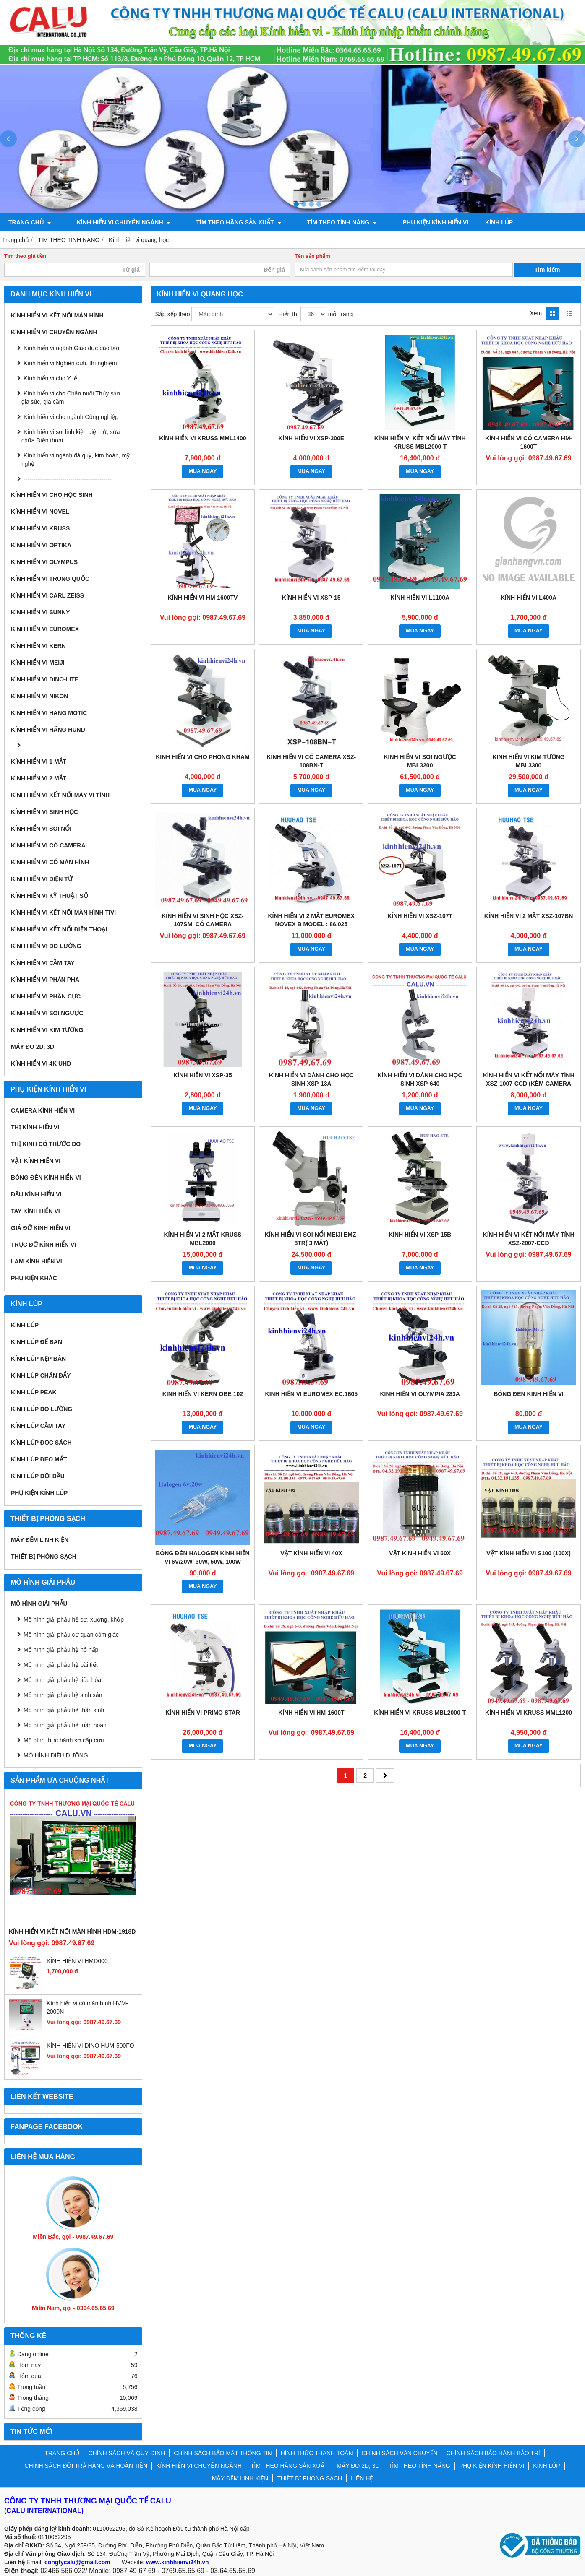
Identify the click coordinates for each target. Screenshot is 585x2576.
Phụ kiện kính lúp (39, 1492)
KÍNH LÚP (464, 222)
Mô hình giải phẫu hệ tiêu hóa (62, 1680)
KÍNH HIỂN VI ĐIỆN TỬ (42, 879)
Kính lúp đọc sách (41, 1442)
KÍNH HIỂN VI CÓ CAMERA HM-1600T (528, 442)
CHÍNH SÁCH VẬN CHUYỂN (400, 2453)
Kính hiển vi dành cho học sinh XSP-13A (311, 1079)
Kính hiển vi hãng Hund (48, 729)
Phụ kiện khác (34, 1278)
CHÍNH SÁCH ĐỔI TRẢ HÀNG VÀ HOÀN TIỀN (85, 2465)
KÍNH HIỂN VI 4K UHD (41, 1063)
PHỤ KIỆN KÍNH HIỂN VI (400, 222)
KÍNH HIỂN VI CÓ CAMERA (48, 845)
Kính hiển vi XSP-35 (202, 1075)
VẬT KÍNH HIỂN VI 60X (420, 1553)
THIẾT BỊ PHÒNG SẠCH (43, 1556)
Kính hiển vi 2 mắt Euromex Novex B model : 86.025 (311, 920)
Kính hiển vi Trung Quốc (50, 578)
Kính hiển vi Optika (41, 545)
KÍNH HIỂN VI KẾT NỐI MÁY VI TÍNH (60, 795)
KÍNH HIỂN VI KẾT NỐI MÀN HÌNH (57, 315)
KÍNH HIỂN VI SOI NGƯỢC (47, 1013)
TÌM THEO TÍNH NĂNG (315, 222)
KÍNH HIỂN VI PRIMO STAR (202, 1712)
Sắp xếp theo (172, 314)
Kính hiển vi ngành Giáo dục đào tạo (71, 348)
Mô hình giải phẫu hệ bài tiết (61, 1664)
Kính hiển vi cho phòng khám (202, 757)
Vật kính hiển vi (35, 1160)
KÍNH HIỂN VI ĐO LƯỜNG (46, 946)
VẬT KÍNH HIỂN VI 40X (311, 1553)
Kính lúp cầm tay (38, 1425)
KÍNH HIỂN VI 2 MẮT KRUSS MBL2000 (202, 1238)
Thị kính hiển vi (35, 1127)
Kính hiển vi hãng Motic (49, 713)
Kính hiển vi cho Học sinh (52, 494)
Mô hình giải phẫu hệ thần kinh (64, 1710)
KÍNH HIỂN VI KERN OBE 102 (202, 1394)
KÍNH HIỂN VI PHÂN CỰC (46, 996)
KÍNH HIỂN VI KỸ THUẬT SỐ (49, 895)
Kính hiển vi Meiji (38, 662)
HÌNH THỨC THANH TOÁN (317, 2453)
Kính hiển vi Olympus (44, 562)
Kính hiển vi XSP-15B (420, 1234)
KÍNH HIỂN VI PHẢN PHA (45, 979)
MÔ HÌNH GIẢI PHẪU (39, 1603)
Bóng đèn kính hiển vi (46, 1177)
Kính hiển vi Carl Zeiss (47, 595)
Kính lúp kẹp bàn (38, 1358)
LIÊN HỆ (362, 2478)
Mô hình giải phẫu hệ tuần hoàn (65, 1725)
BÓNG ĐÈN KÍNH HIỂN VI (529, 1394)
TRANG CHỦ (29, 222)
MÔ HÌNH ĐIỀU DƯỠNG (56, 1755)
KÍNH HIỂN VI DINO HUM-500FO (90, 2045)
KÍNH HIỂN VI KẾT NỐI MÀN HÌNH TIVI (63, 912)
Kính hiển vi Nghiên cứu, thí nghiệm (70, 363)
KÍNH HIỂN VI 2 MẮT (38, 778)
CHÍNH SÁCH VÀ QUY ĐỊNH (126, 2453)
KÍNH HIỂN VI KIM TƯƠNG (47, 1030)
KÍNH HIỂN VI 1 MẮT (38, 761)
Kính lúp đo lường (41, 1409)
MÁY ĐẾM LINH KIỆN (39, 1539)
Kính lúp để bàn (36, 1342)
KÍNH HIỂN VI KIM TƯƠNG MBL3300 (528, 761)
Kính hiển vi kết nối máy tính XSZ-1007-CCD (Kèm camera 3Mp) (529, 1083)
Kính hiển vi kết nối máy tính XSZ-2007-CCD (529, 1238)
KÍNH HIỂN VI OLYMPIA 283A (420, 1394)
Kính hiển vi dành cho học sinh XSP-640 (420, 1079)
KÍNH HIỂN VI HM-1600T (311, 1712)
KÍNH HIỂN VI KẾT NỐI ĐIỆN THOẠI (59, 929)
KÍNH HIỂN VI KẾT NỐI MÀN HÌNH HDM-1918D (72, 1931)
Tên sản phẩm (312, 256)
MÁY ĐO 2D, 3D (32, 1046)
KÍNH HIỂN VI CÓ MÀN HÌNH (50, 862)
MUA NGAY (202, 471)
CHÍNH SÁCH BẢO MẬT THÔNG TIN (223, 2453)
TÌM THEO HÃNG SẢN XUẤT (221, 222)
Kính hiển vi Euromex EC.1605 (311, 1394)
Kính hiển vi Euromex (45, 629)
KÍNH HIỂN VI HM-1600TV (203, 597)
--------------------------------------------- (68, 479)
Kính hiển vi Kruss (40, 528)
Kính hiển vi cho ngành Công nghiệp (71, 416)
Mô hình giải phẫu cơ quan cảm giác (71, 1634)
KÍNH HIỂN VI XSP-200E (312, 438)
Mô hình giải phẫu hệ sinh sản (63, 1695)
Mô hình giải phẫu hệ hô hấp (61, 1649)
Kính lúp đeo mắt (39, 1459)
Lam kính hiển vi (36, 1261)
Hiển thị (288, 314)
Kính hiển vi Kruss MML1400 (202, 438)
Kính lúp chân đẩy (41, 1375)
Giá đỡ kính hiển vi (40, 1227)
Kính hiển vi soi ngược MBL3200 (420, 761)
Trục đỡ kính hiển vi (43, 1244)
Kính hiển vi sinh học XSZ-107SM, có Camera (203, 920)
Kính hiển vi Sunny (40, 612)
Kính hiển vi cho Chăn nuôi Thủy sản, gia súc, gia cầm (71, 397)
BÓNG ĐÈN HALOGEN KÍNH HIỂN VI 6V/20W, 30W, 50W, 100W (202, 1557)
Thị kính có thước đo (46, 1144)
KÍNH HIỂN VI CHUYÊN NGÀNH (115, 222)
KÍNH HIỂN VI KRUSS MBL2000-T (420, 1712)
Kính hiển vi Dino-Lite (44, 679)
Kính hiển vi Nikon (39, 696)
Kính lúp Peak (34, 1392)
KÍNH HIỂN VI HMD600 (77, 1960)
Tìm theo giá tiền (25, 256)
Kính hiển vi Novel (40, 511)
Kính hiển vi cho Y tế (50, 378)
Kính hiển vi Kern (38, 645)
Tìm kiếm (547, 269)
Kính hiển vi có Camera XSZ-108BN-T (311, 761)
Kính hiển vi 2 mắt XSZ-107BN (528, 915)
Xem (536, 313)
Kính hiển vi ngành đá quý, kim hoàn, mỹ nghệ (75, 459)
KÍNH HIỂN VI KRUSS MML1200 (528, 1712)
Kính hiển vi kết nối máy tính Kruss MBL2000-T (420, 442)
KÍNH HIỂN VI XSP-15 (311, 597)
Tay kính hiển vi (35, 1211)
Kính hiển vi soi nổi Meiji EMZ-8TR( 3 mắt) (311, 1238)
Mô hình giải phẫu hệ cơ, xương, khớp (74, 1619)
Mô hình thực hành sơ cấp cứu (64, 1740)
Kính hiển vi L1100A (419, 597)
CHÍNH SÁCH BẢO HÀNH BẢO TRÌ (493, 2453)
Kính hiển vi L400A (528, 597)
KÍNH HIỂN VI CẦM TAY (43, 962)
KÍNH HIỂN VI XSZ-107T (419, 915)
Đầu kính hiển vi (36, 1194)
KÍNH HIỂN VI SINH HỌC (44, 811)
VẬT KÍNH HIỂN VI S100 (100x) (528, 1553)
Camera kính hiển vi (43, 1110)
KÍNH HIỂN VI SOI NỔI (41, 828)
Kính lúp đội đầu (38, 1476)
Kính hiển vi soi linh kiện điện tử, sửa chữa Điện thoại (70, 436)
